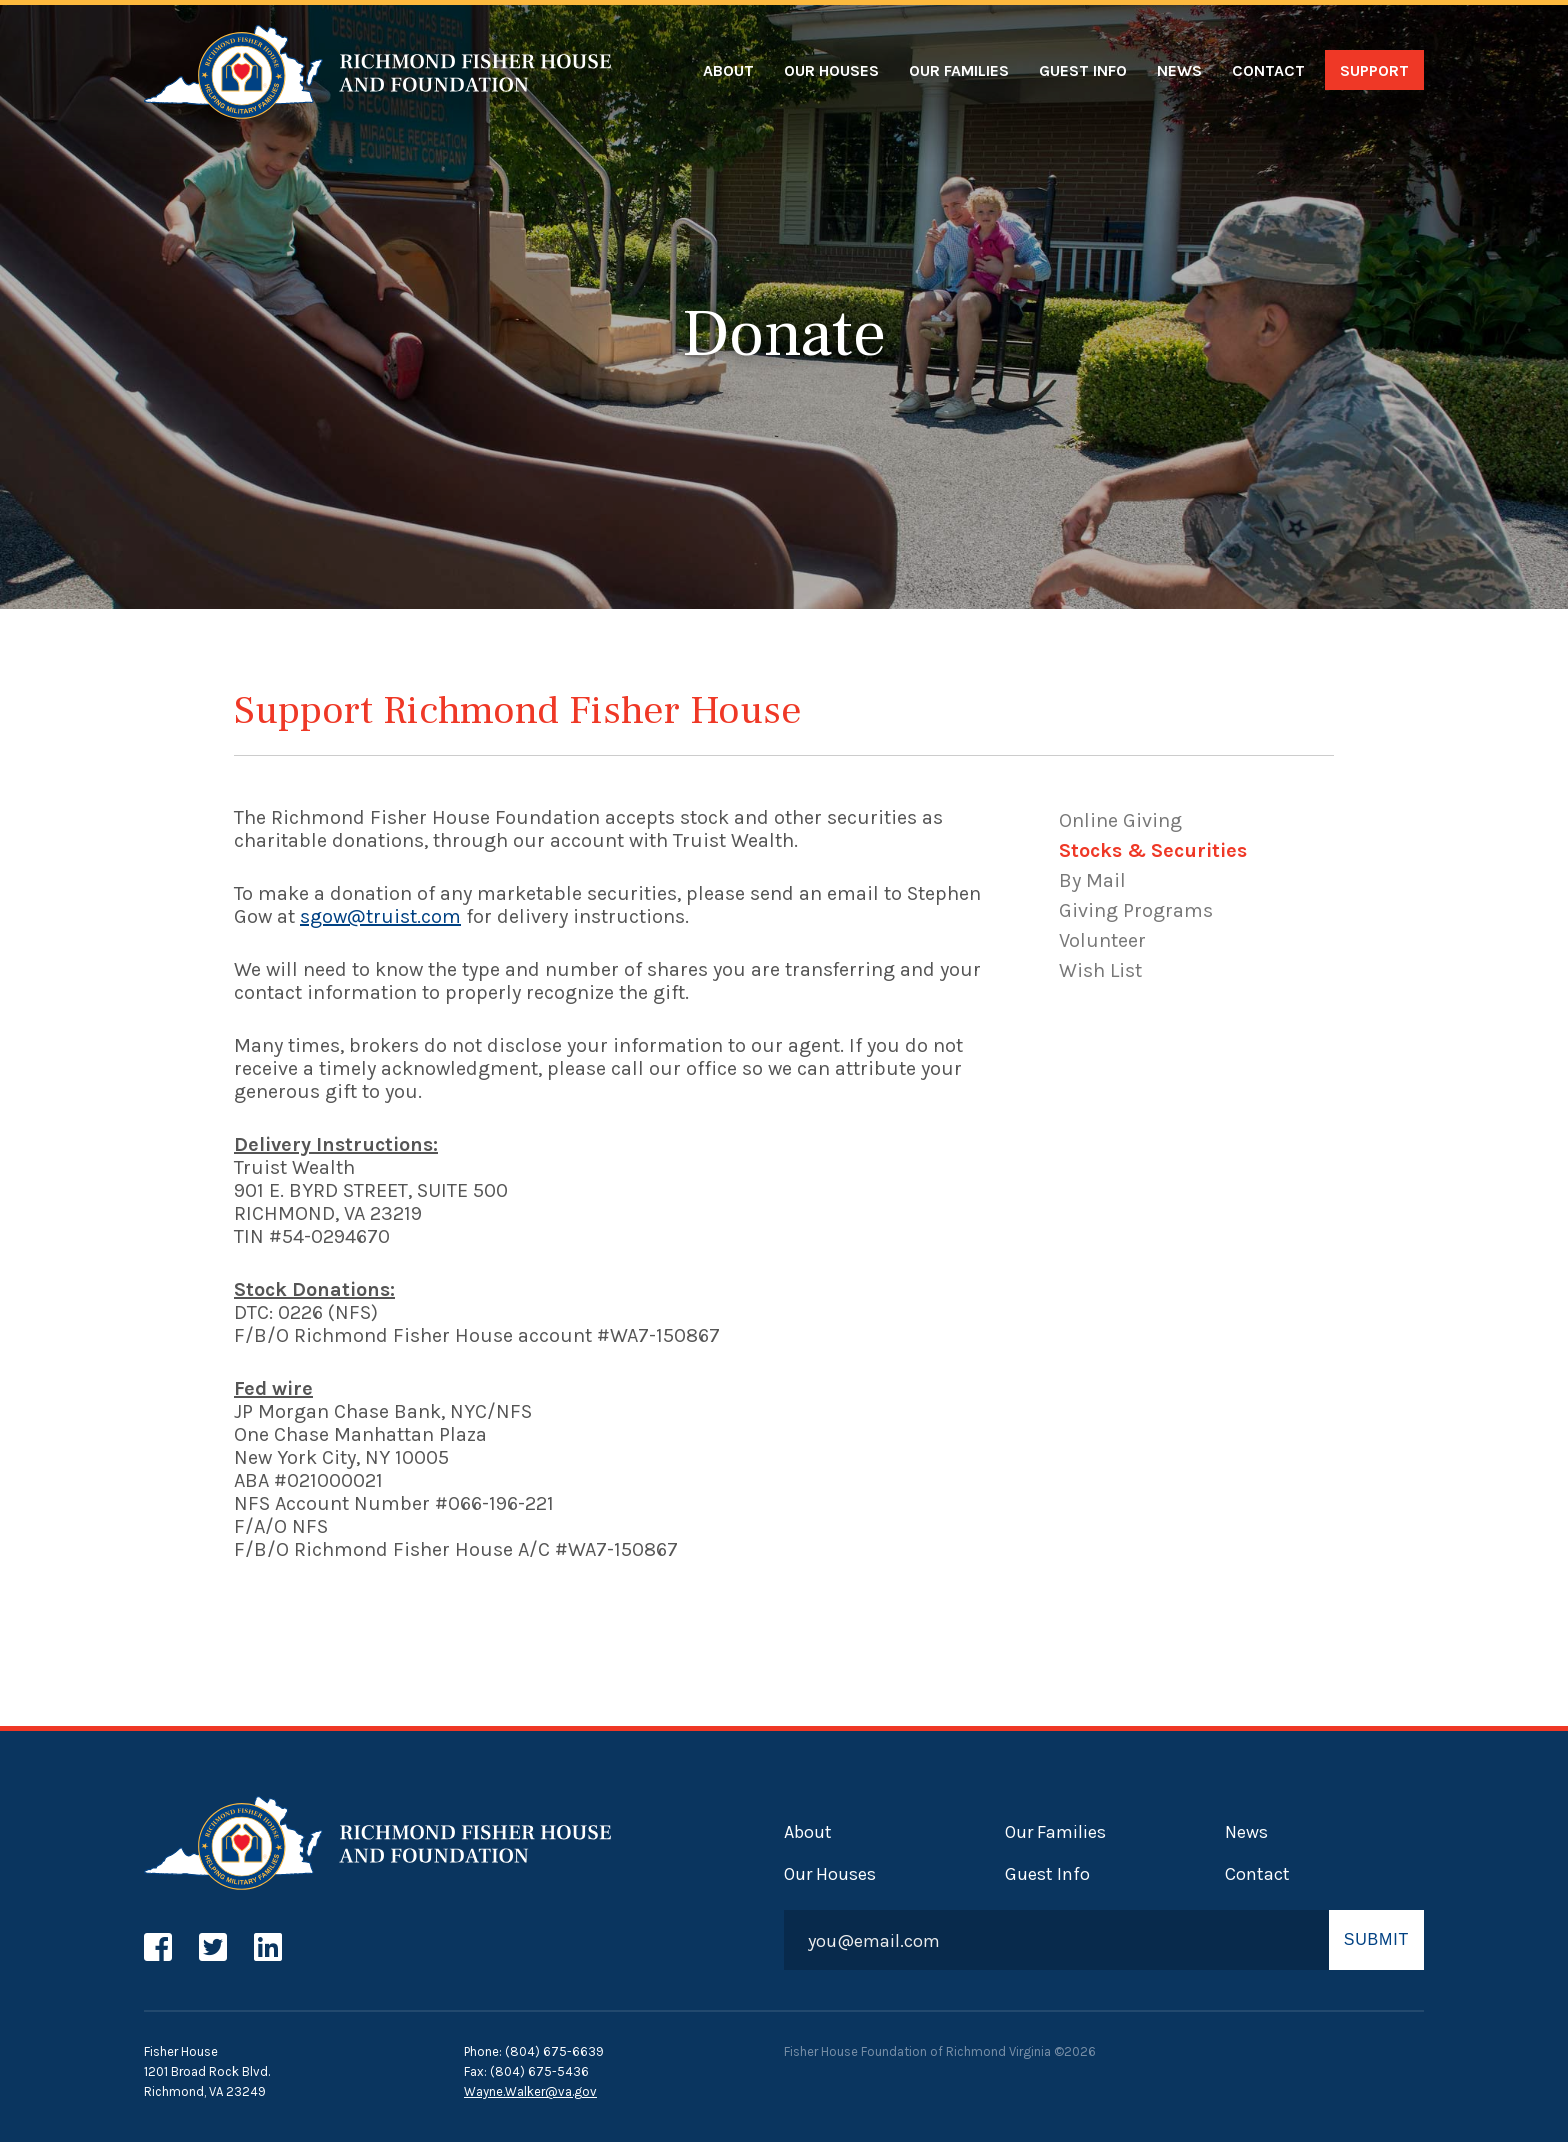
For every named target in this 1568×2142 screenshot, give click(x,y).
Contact (1268, 70)
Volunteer (1102, 940)
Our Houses (831, 70)
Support (1374, 70)
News (1179, 70)
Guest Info (1083, 70)
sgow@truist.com (380, 916)
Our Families (959, 70)
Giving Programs (1136, 910)
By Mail (1092, 880)
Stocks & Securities (1153, 850)
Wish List (1100, 970)
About (728, 70)
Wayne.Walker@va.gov (530, 2091)
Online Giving (1120, 820)
